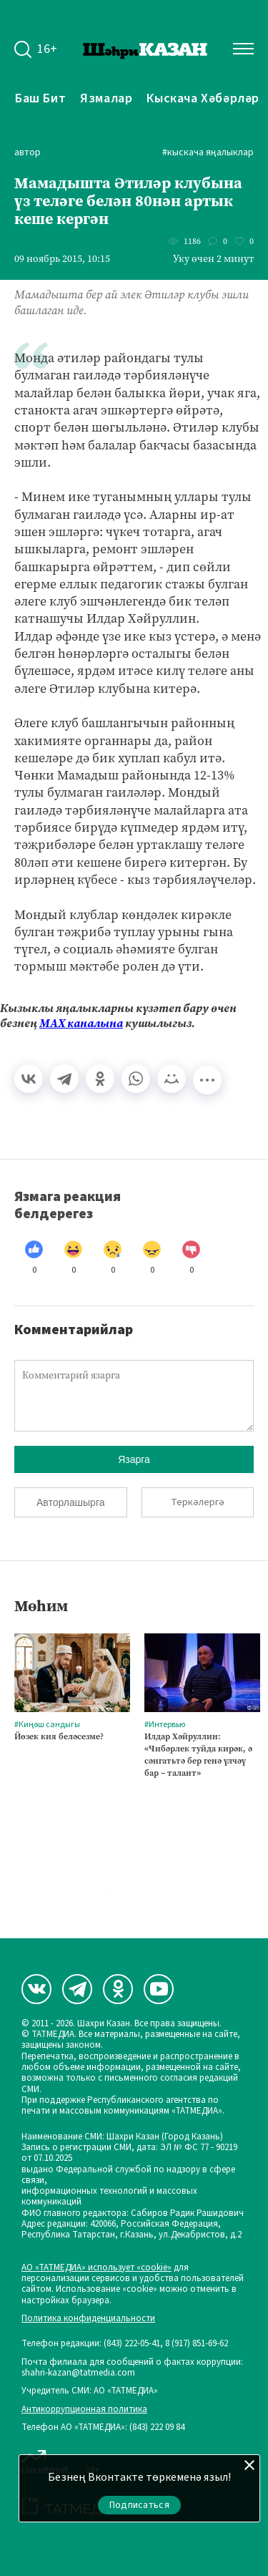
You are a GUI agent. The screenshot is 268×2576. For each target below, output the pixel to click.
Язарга (134, 1459)
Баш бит (40, 98)
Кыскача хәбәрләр (203, 98)
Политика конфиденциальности (88, 2318)
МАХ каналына (81, 1023)
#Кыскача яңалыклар (208, 153)
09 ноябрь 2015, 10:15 (62, 259)
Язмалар (106, 98)
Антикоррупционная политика (84, 2409)
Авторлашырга (70, 1502)
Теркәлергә (197, 1502)
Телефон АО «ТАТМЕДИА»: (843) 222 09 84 (102, 2427)
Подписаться (139, 2505)
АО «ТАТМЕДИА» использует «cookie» (96, 2267)
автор (27, 153)
